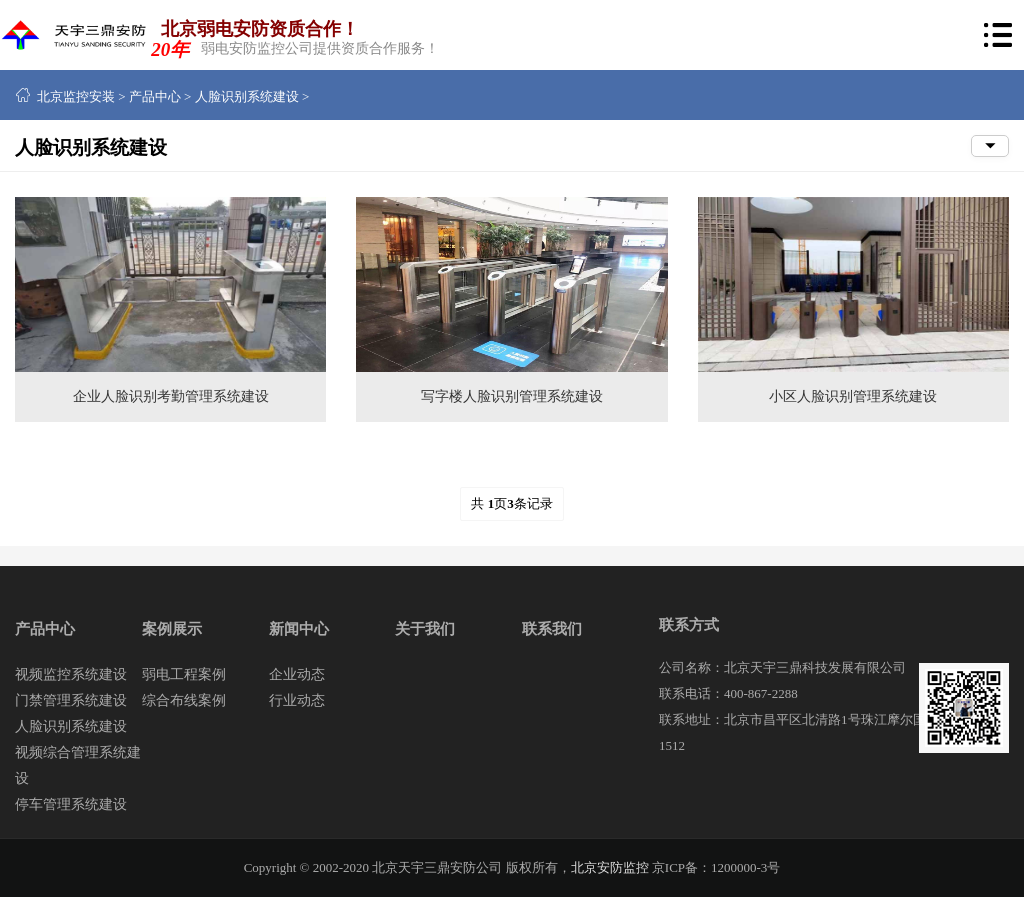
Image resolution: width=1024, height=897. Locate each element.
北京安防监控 (610, 867)
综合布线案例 (184, 700)
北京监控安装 (76, 96)
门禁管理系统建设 (71, 700)
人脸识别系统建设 (247, 96)
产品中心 (155, 96)
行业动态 (297, 700)
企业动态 (297, 674)
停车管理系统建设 (71, 804)
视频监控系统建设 (71, 674)
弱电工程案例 (184, 674)
